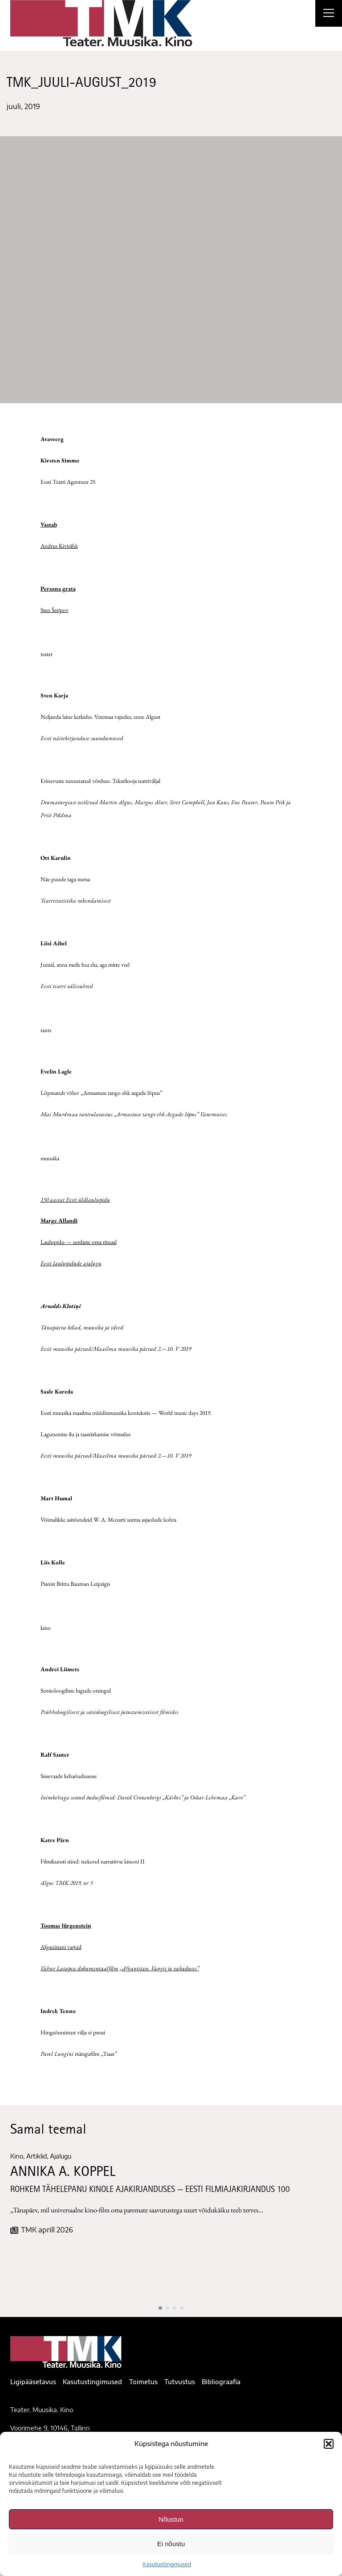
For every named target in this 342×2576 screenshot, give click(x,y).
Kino (16, 2156)
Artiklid (36, 2156)
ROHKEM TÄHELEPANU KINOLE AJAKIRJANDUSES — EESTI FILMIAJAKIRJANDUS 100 (150, 2190)
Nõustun (171, 2519)
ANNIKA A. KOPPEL (62, 2173)
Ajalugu (60, 2156)
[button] (328, 2443)
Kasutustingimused (166, 2564)
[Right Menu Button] (328, 14)
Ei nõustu (171, 2544)
